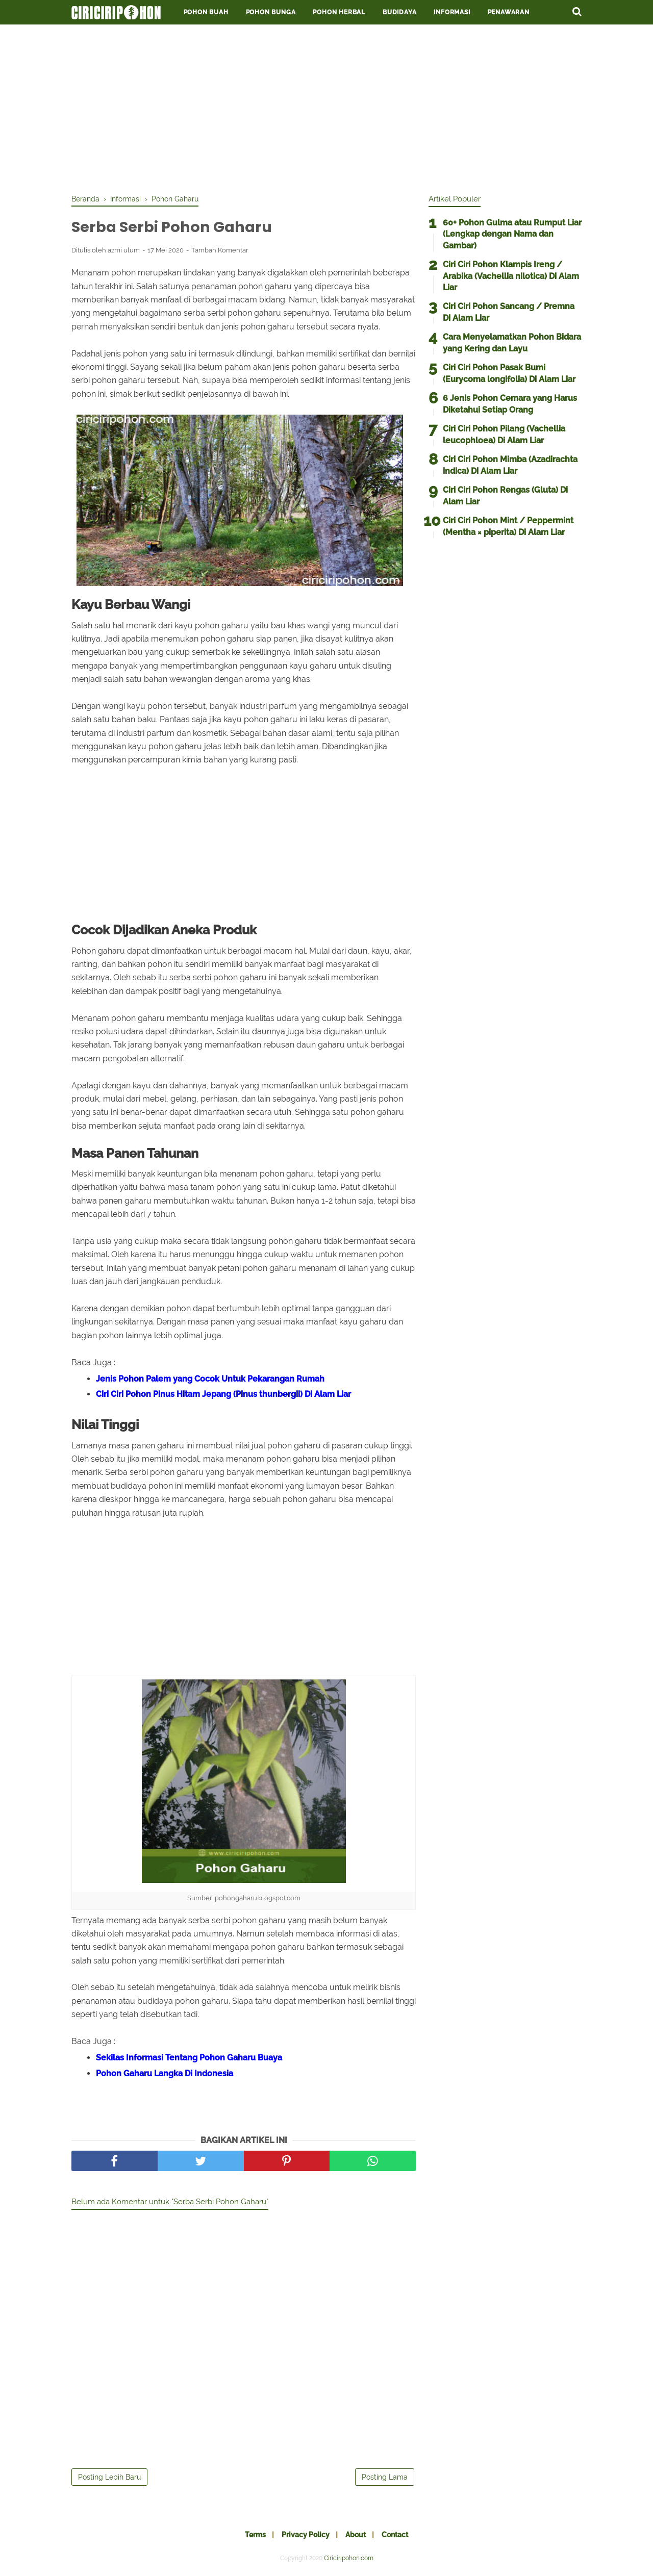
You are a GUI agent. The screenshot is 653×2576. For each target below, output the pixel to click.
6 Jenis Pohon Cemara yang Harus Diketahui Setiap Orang (510, 403)
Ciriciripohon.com (348, 2559)
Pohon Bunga (271, 12)
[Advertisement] (326, 107)
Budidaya (399, 12)
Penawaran (509, 12)
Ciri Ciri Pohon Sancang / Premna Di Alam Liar (508, 311)
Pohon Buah (206, 12)
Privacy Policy (304, 2536)
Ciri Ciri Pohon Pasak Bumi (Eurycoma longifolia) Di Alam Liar (509, 373)
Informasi (452, 12)
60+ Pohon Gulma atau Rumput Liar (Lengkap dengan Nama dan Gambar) (512, 234)
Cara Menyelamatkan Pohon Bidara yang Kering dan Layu (512, 342)
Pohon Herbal (339, 12)
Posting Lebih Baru (109, 2479)
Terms (250, 2536)
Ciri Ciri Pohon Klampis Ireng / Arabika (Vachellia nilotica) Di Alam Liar (511, 276)
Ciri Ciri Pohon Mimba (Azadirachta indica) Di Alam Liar (510, 464)
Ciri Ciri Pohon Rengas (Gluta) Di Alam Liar (505, 495)
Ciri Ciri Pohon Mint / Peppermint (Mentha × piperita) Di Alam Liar (508, 526)
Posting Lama (385, 2479)
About (357, 2536)
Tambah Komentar (219, 251)
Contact (399, 2536)
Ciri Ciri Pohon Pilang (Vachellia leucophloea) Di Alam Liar (504, 434)
